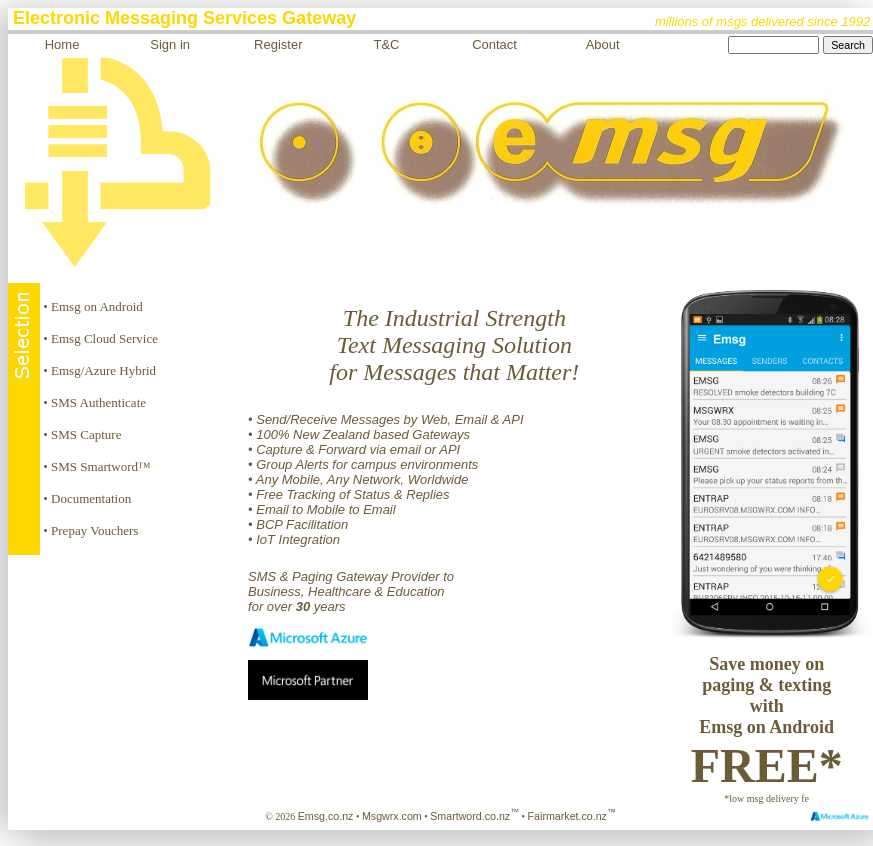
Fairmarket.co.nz (572, 816)
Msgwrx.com (392, 816)
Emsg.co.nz (326, 816)
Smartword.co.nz (474, 816)
